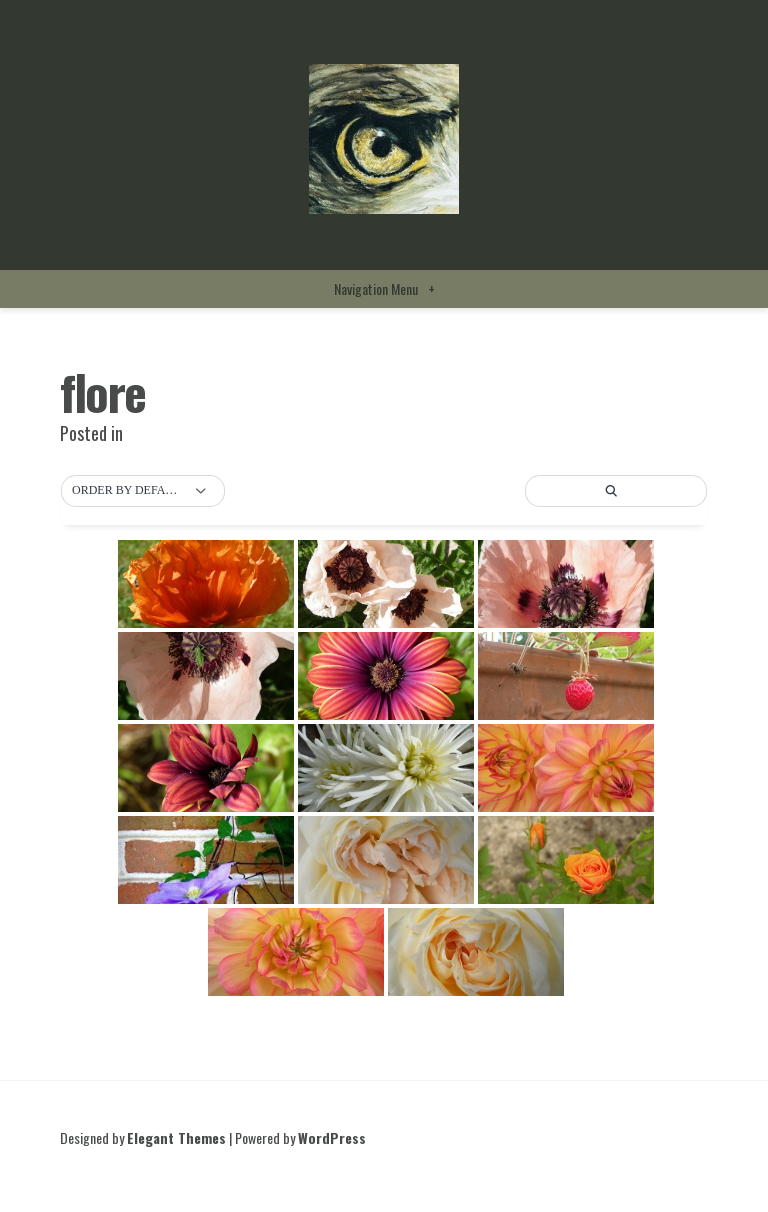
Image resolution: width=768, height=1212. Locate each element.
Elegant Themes (176, 1137)
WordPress (332, 1137)
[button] (143, 491)
